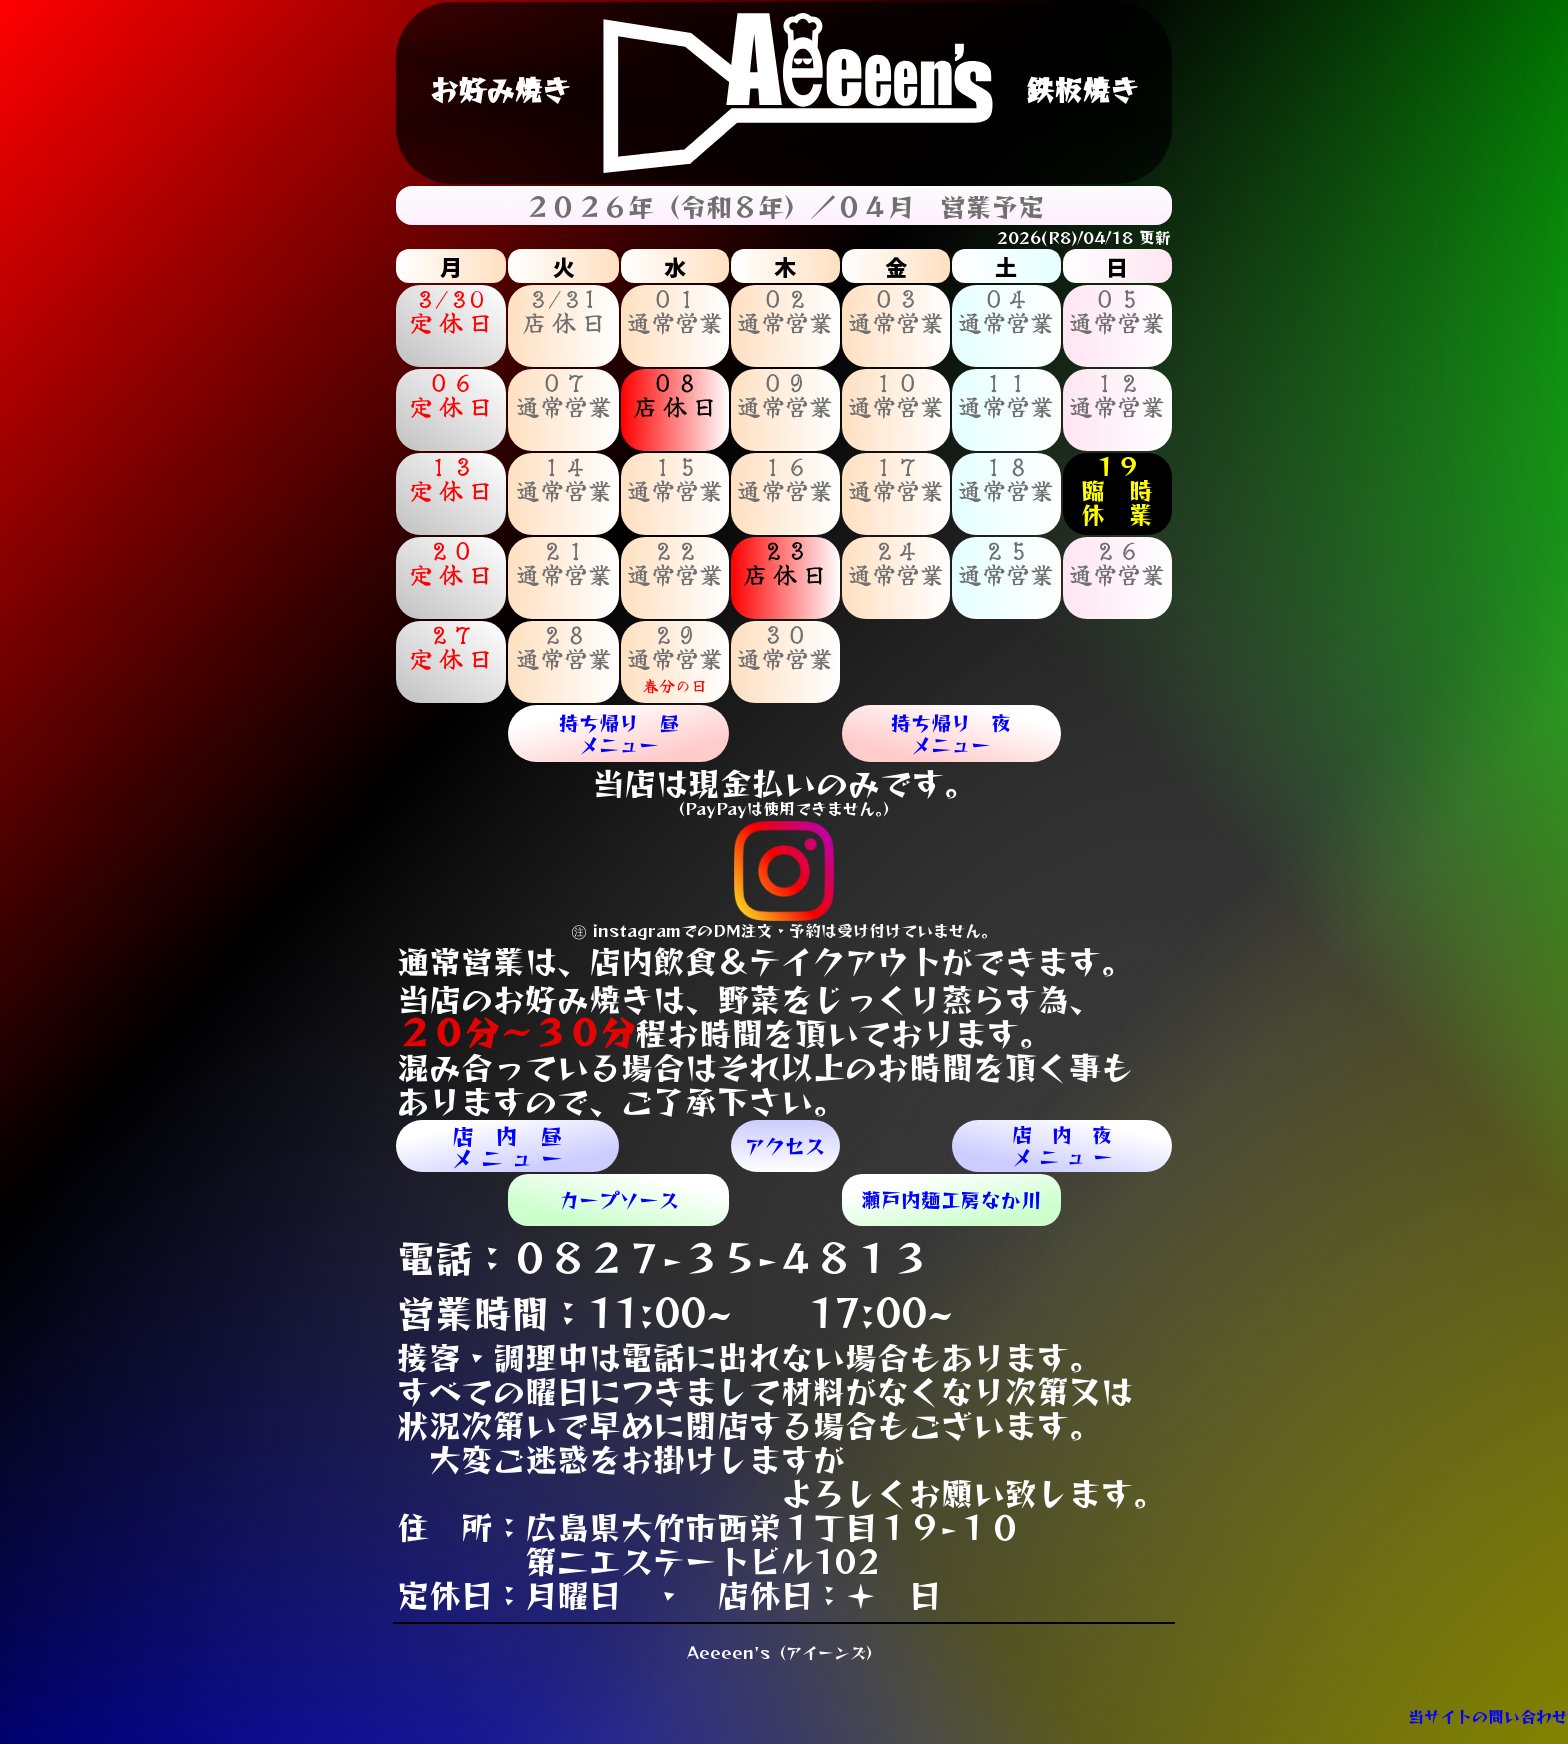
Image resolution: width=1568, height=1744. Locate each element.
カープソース (619, 1199)
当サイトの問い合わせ (1488, 1716)
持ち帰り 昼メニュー (619, 733)
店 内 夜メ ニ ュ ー (1062, 1145)
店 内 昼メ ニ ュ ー (507, 1146)
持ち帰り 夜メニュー (951, 733)
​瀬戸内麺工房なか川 (951, 1199)
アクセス (785, 1145)
